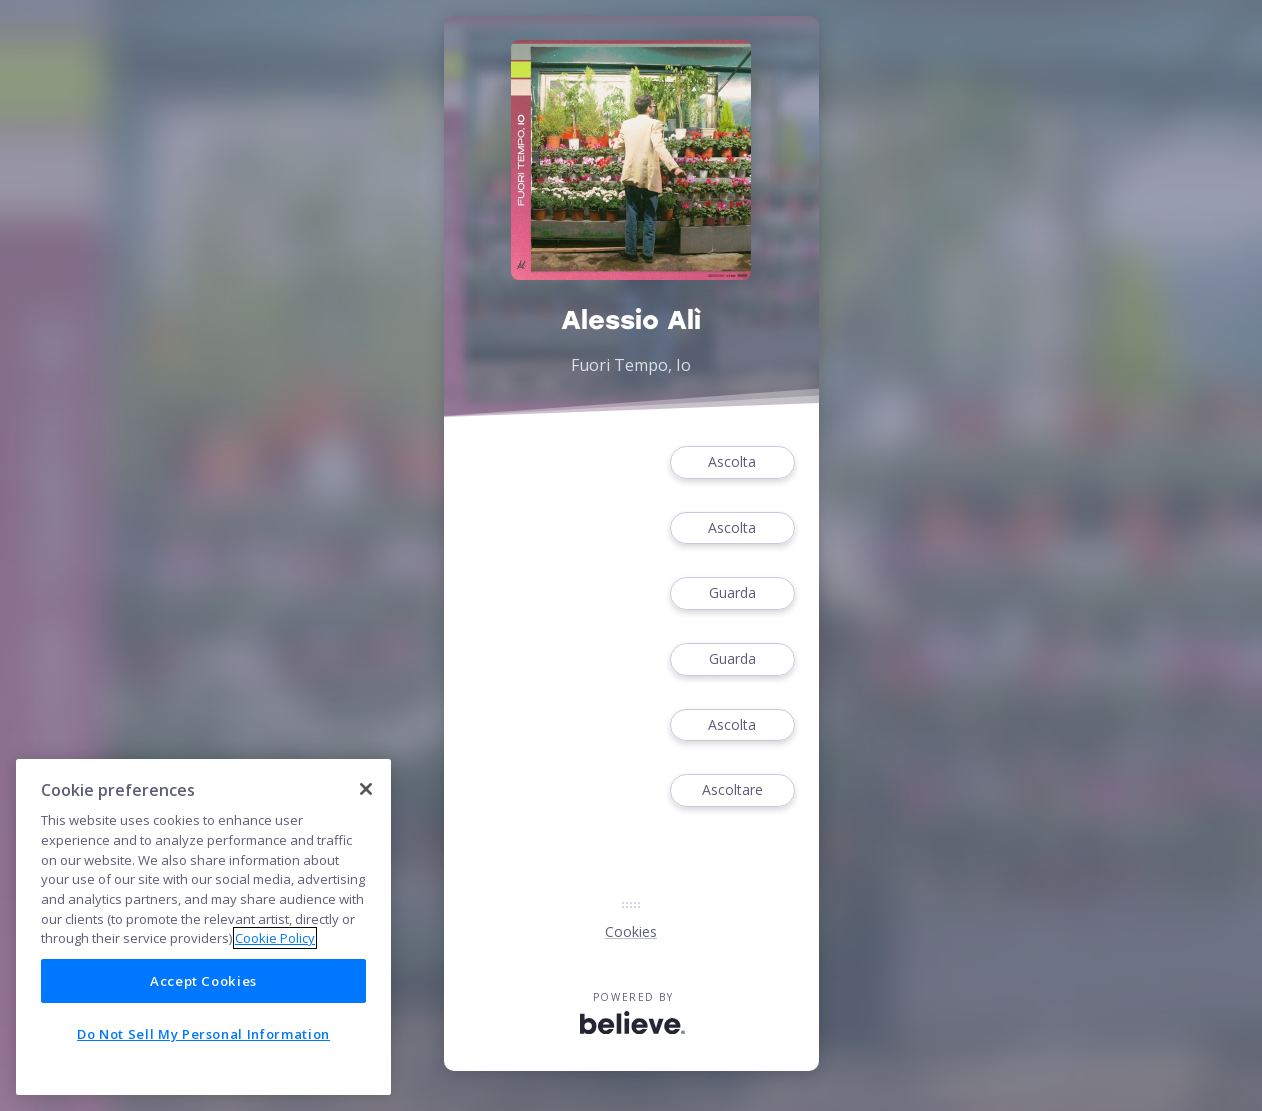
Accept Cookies (203, 981)
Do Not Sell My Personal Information (203, 1034)
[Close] (366, 789)
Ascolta (732, 462)
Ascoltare (732, 790)
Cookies (631, 931)
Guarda (732, 593)
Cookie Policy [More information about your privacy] (275, 938)
